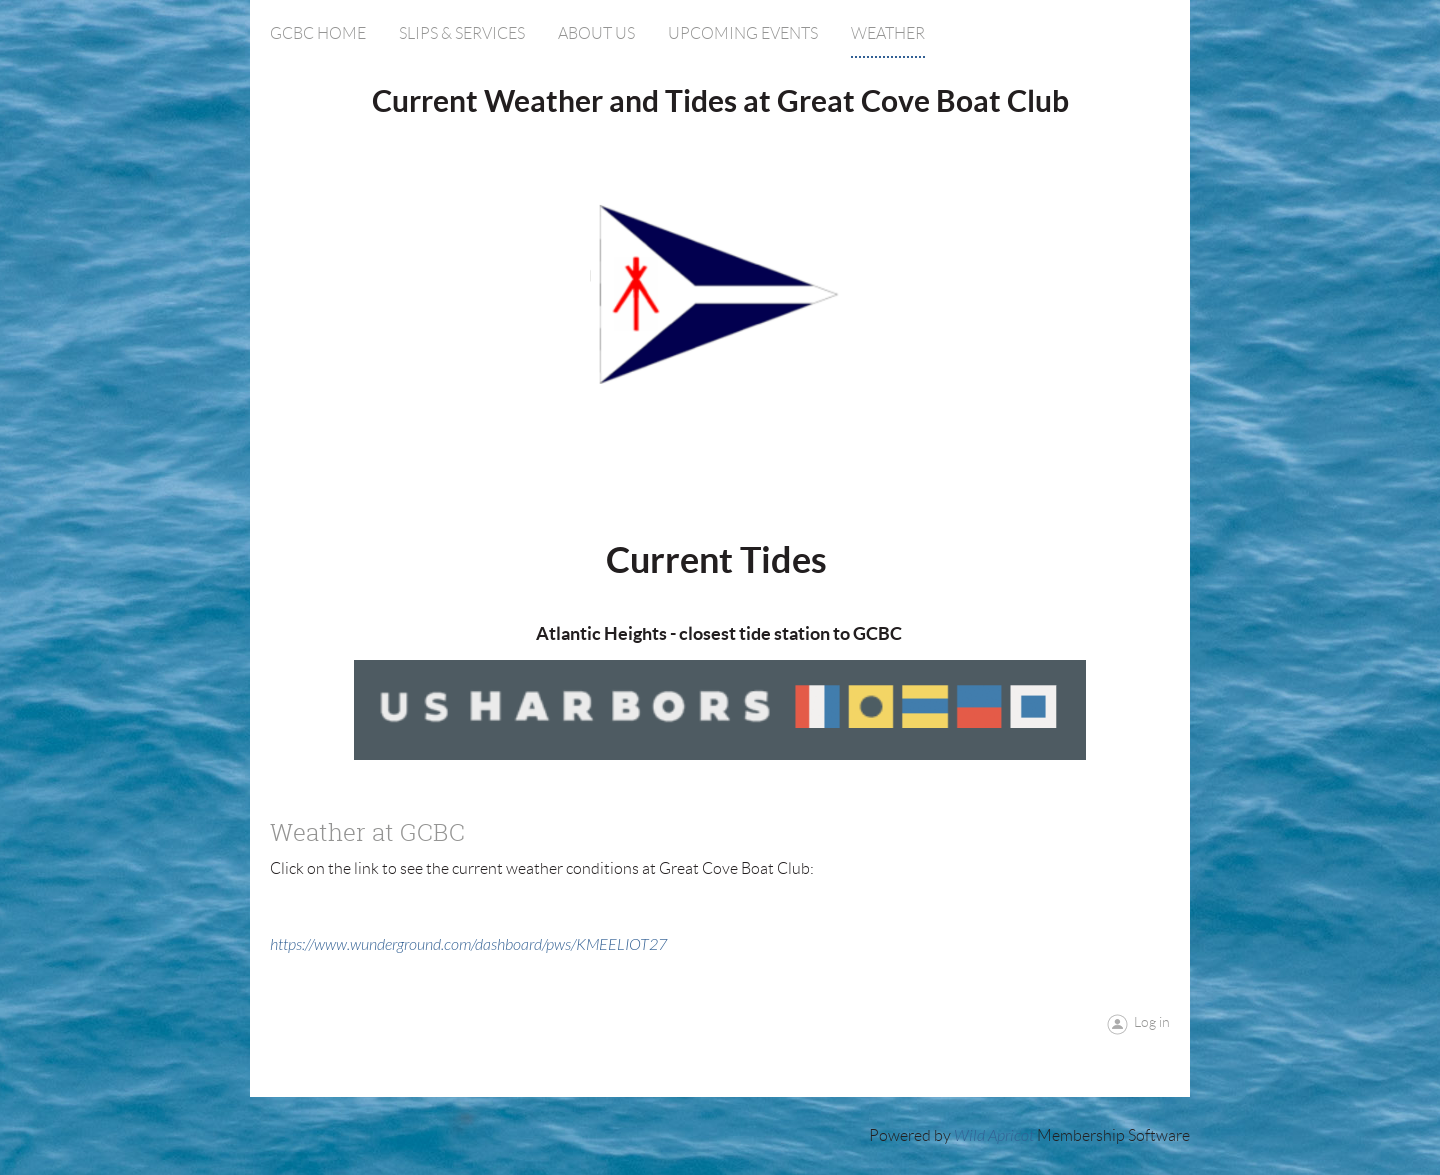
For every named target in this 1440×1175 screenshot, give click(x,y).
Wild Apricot (994, 1136)
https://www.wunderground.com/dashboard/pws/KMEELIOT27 (468, 945)
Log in (1152, 1022)
